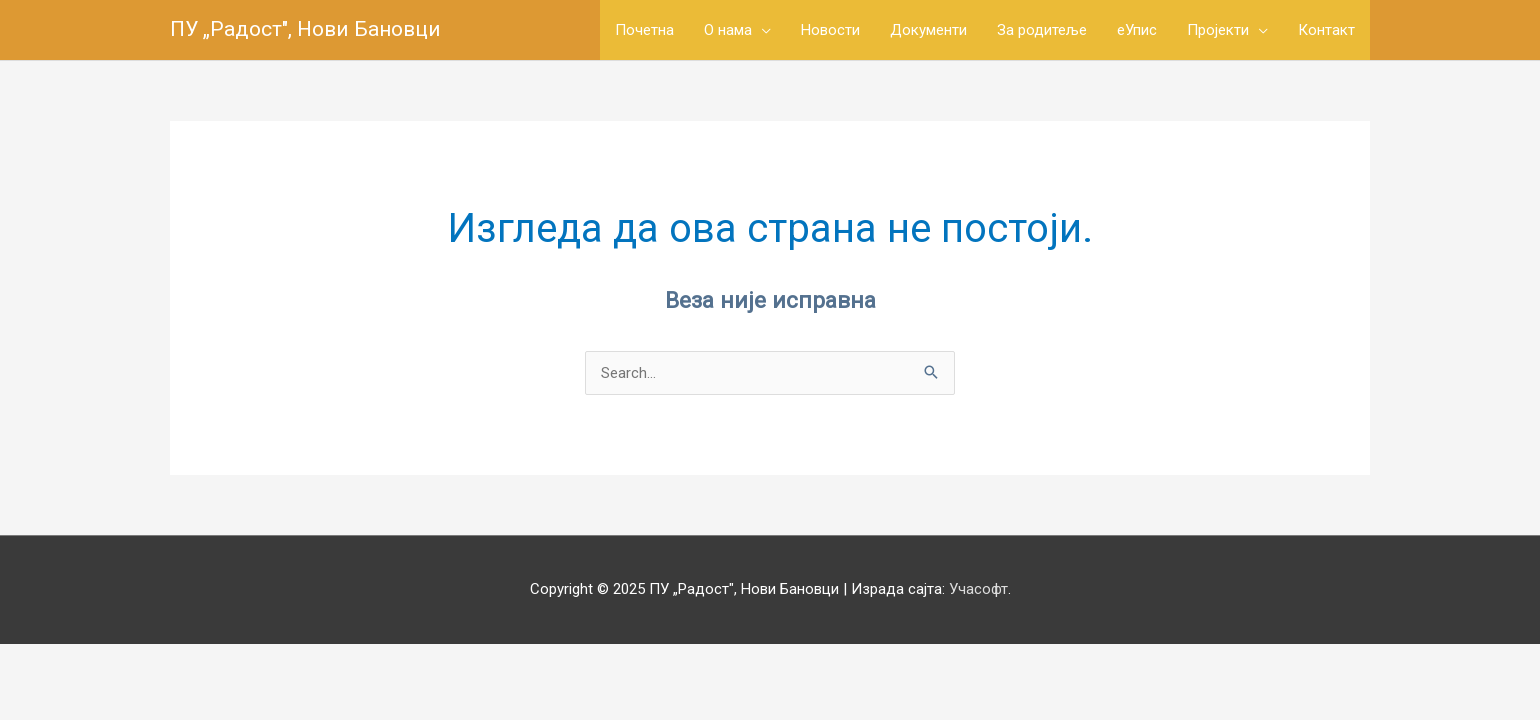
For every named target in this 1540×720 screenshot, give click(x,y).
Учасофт (978, 589)
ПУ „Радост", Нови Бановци (305, 29)
